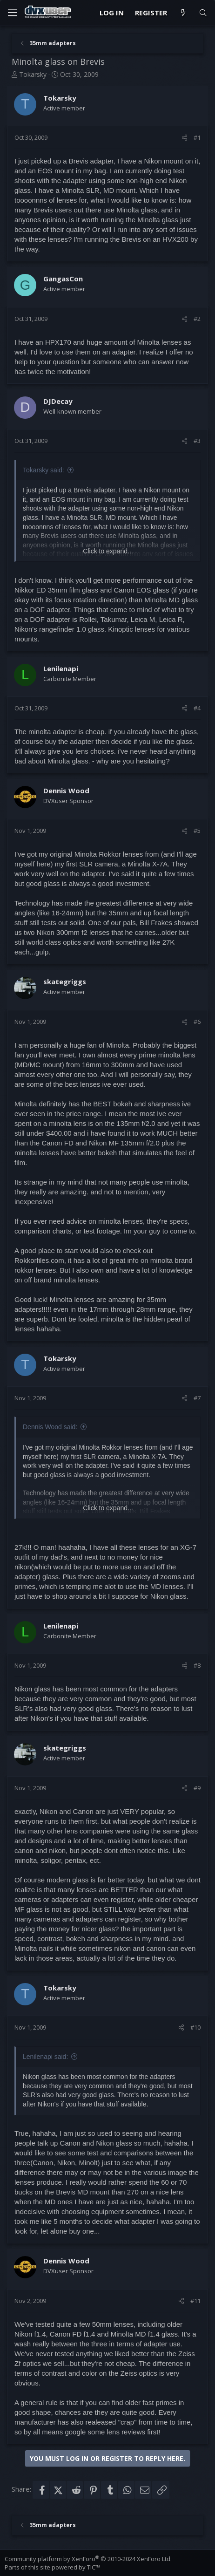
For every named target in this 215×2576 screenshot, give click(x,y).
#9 (197, 1788)
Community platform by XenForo (88, 2559)
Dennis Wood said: (50, 1427)
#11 (195, 2301)
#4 (197, 708)
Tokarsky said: (43, 470)
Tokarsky (33, 74)
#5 (197, 830)
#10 (195, 2027)
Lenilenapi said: (45, 2056)
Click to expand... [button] (108, 551)
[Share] (184, 137)
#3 (197, 440)
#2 (197, 318)
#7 (197, 1398)
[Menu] (12, 13)
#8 (197, 1665)
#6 (197, 1021)
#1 (197, 137)
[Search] (203, 12)
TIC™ (93, 2567)
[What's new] (183, 12)
